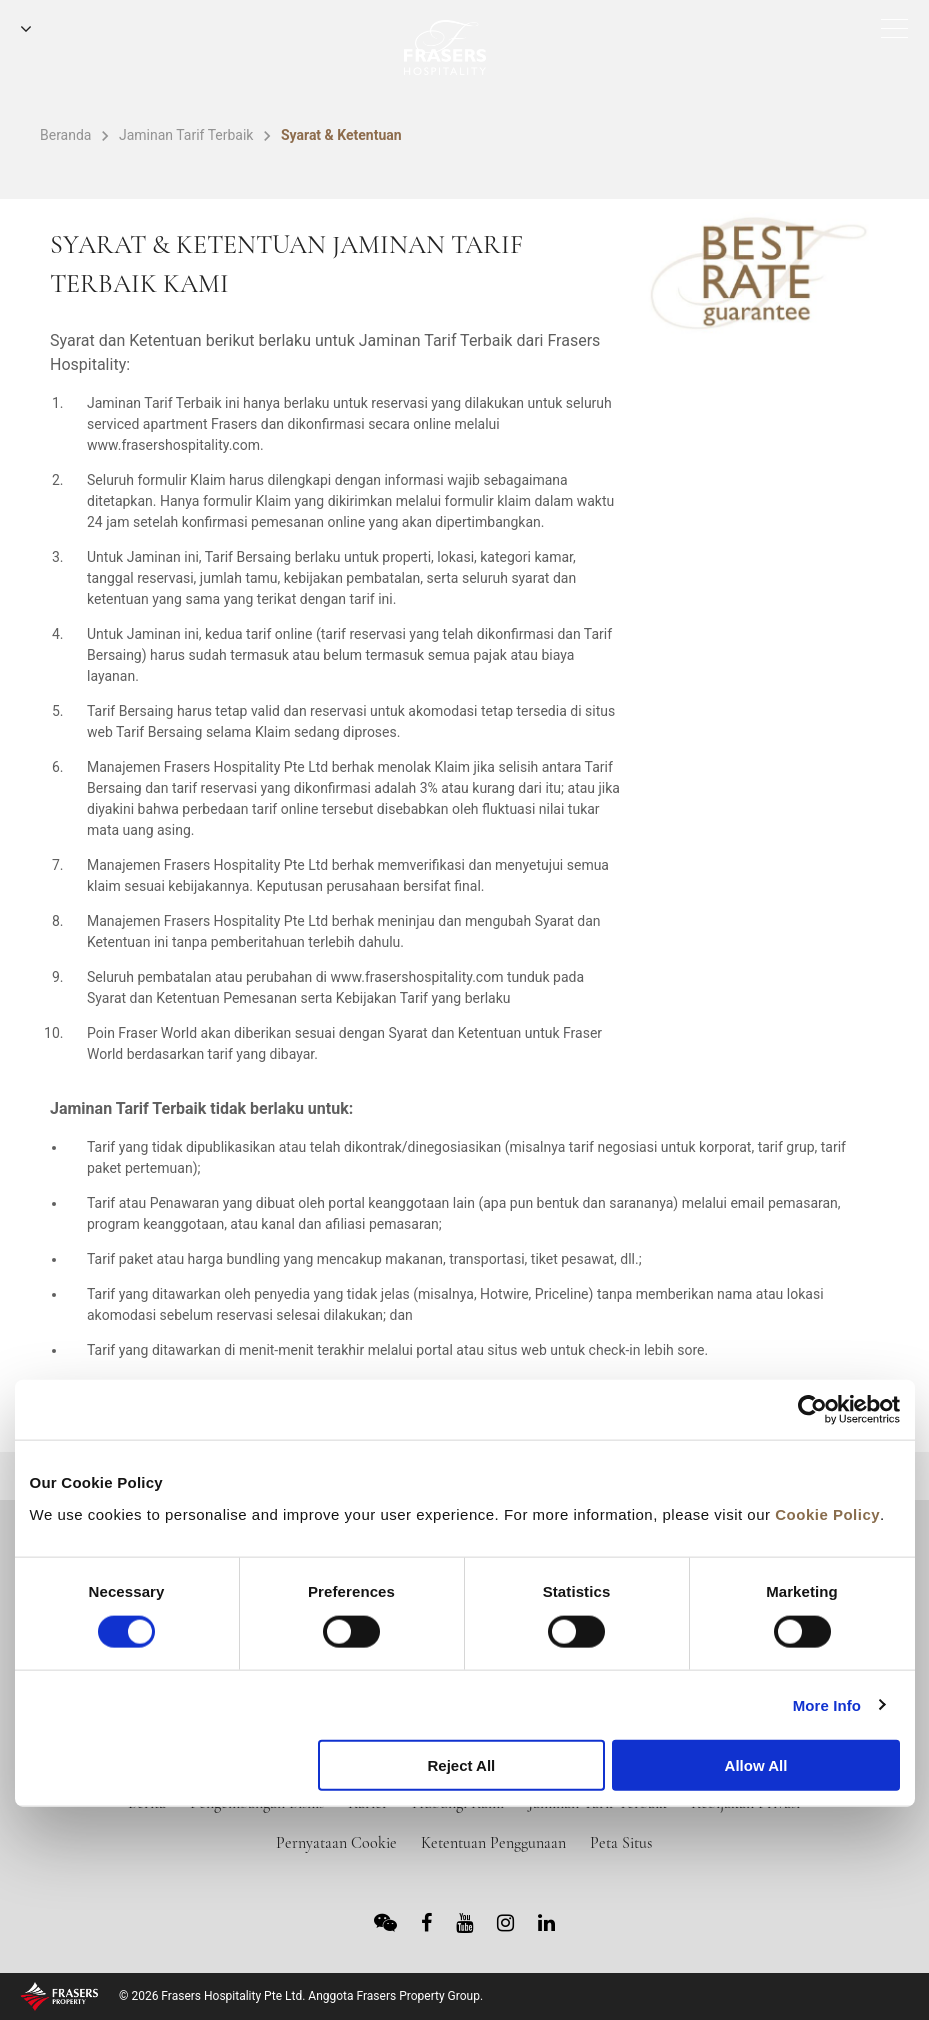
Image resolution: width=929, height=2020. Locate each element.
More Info (827, 1704)
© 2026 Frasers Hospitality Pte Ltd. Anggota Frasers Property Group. (301, 1996)
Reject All (461, 1765)
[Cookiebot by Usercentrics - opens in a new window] (812, 1410)
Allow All (756, 1765)
